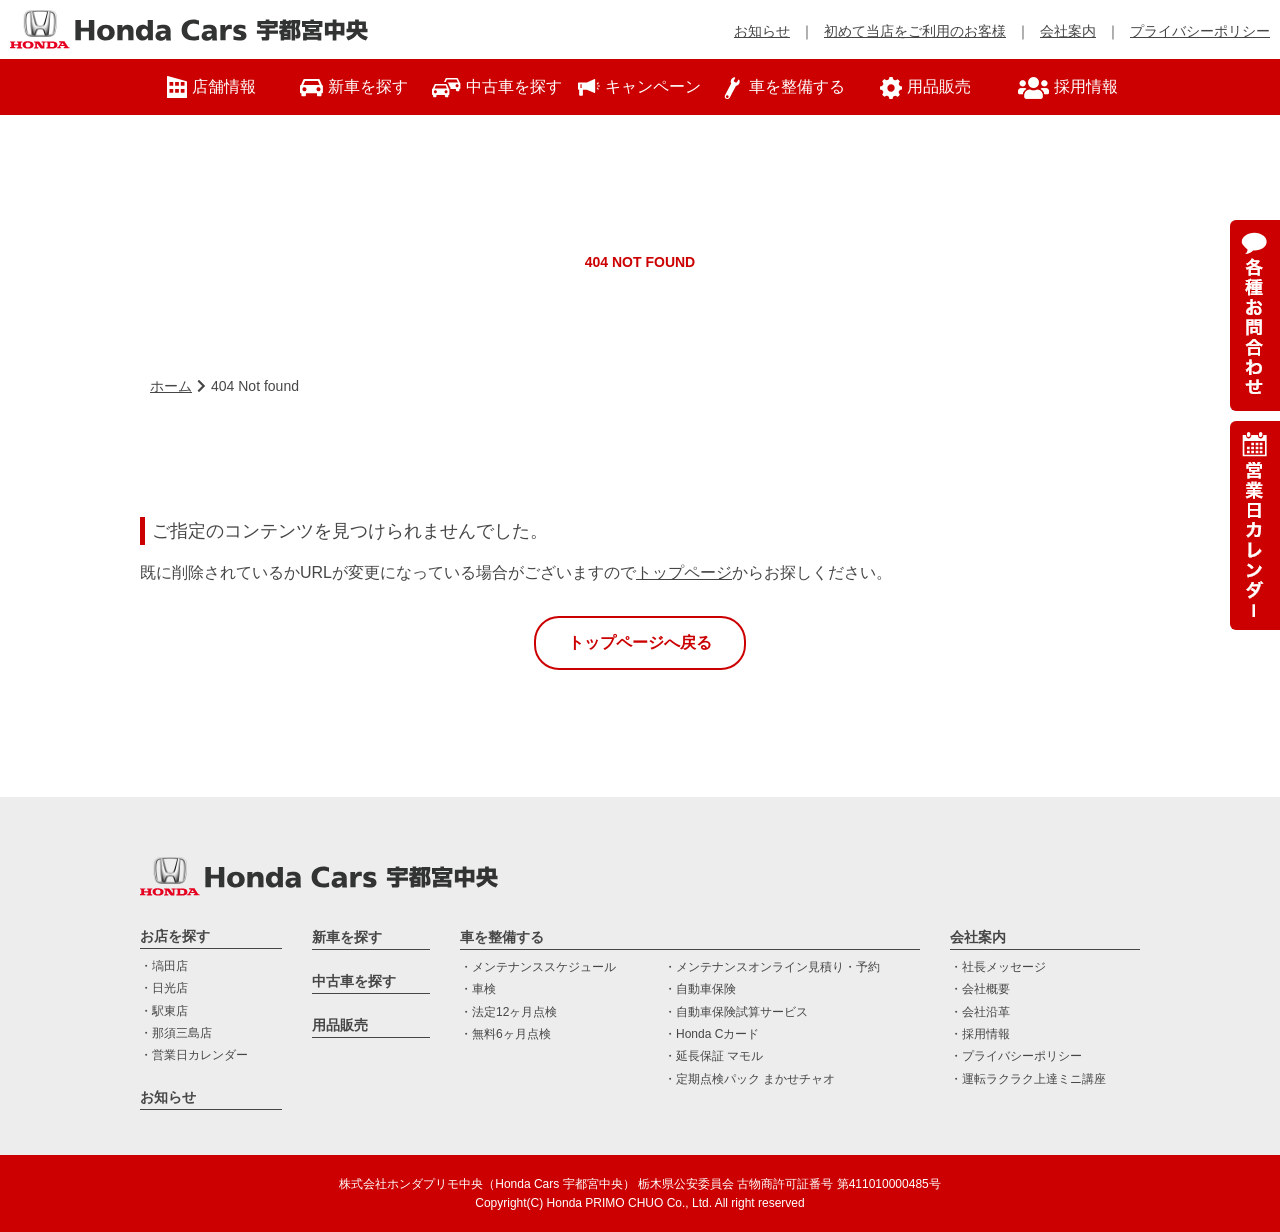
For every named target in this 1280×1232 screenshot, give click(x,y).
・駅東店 (164, 1011)
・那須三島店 (176, 1033)
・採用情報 (980, 1034)
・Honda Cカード (711, 1034)
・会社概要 (980, 989)
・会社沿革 (980, 1012)
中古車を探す (354, 981)
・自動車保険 (700, 989)
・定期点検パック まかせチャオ (749, 1079)
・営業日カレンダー (194, 1055)
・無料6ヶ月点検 (505, 1034)
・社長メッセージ (998, 967)
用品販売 (340, 1025)
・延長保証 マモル (713, 1056)
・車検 (478, 989)
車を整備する (502, 937)
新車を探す (347, 937)
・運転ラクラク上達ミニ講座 (1028, 1079)
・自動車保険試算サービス (736, 1012)
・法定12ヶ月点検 (508, 1012)
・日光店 (164, 988)
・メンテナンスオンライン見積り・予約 (772, 967)
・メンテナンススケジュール (538, 967)
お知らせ (762, 31)
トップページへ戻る (640, 642)
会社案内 (1068, 31)
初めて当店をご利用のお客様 (915, 31)
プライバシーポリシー (1200, 31)
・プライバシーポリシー (1016, 1056)
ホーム (171, 386)
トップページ (684, 572)
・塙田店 (164, 966)
